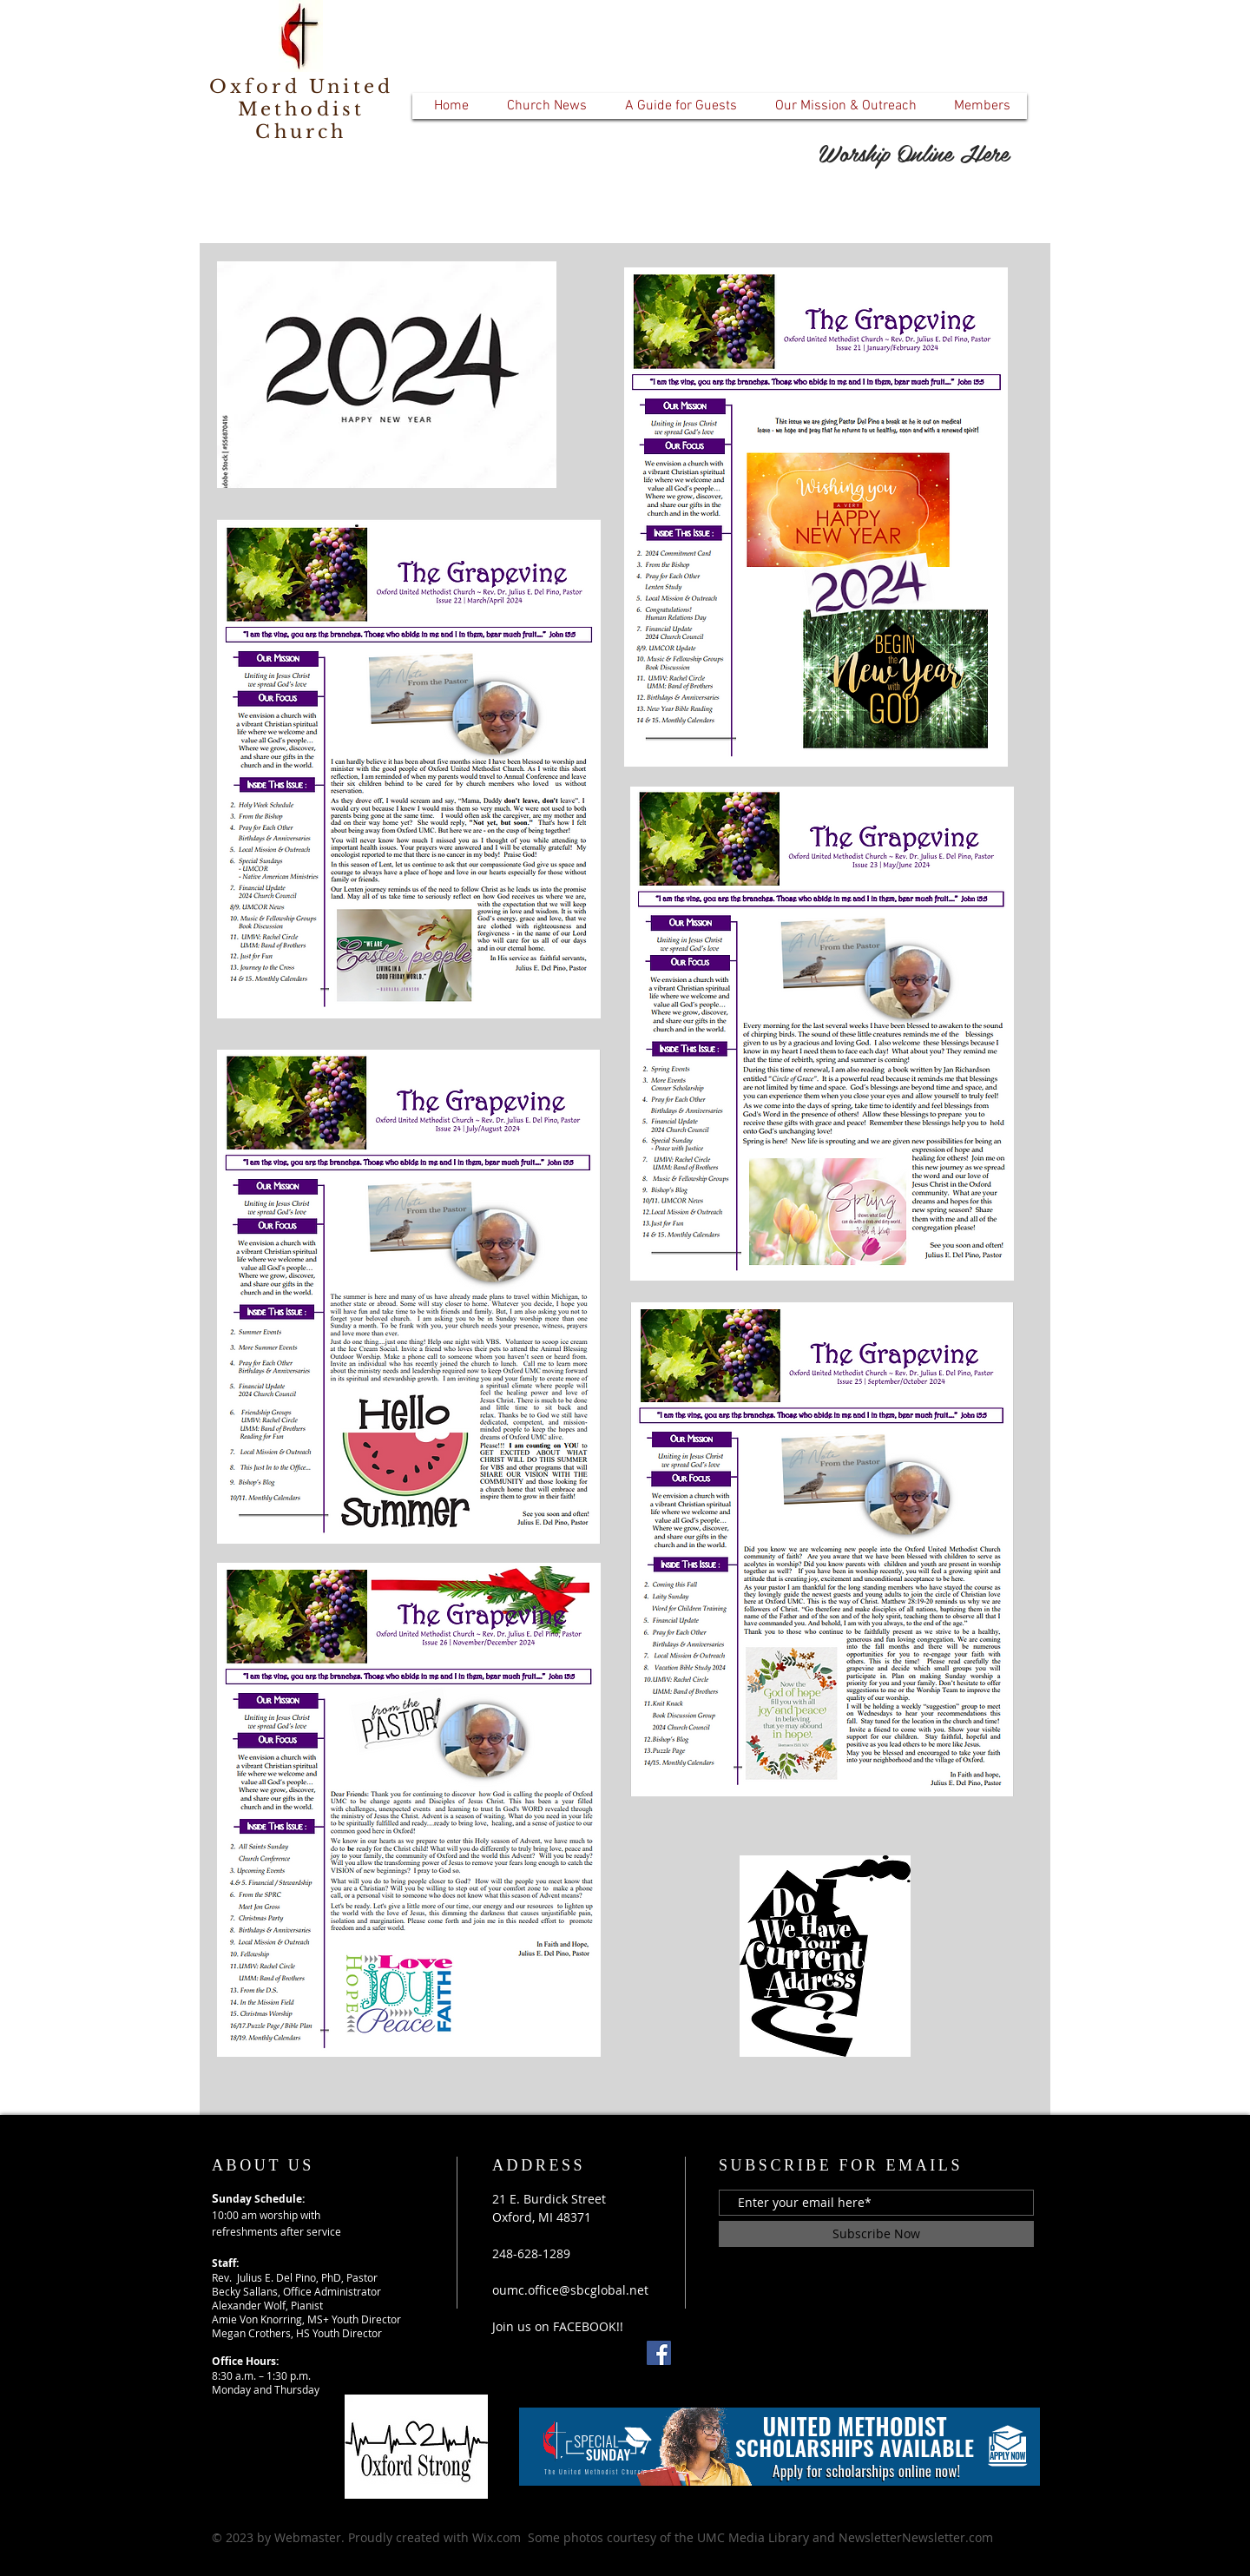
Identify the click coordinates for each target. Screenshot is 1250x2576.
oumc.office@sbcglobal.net (570, 2290)
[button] (546, 106)
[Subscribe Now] (876, 2234)
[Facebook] (659, 2353)
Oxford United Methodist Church (301, 109)
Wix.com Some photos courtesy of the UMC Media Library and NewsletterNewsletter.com (732, 2537)
